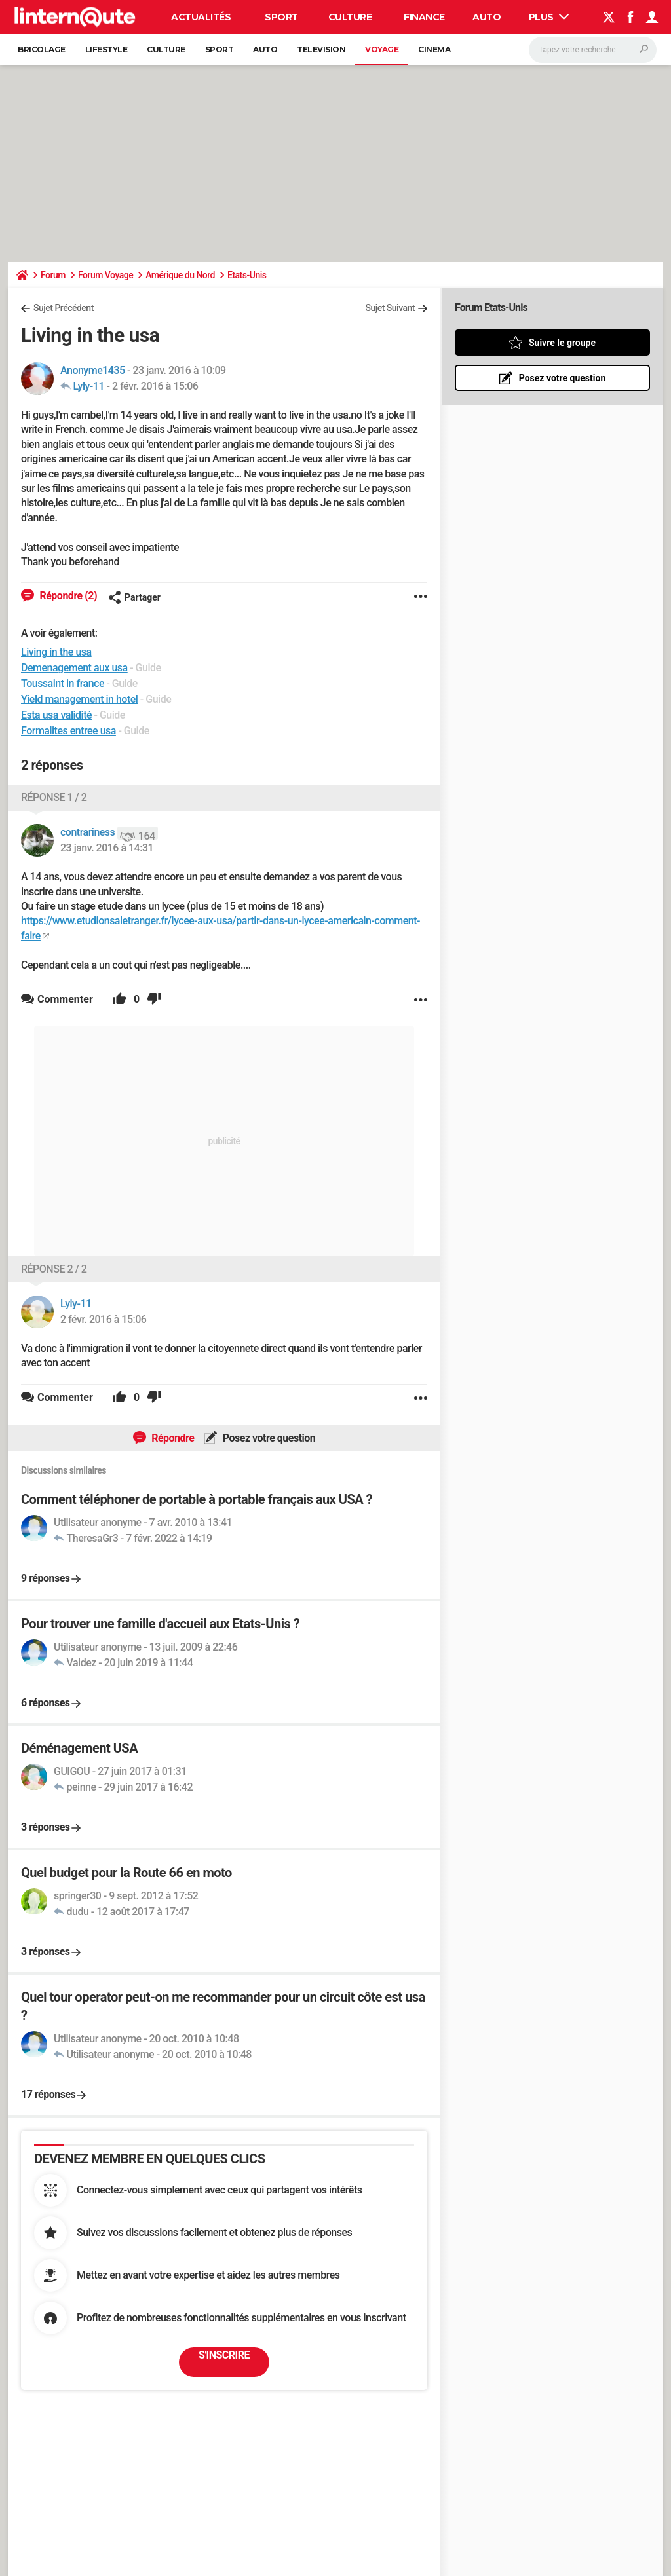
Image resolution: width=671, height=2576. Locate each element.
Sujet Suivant (390, 308)
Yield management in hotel (79, 699)
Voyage (381, 49)
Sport (281, 17)
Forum (53, 275)
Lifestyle (106, 49)
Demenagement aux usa (74, 668)
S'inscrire (224, 2355)
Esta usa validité (56, 715)
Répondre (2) (67, 595)
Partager (134, 597)
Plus (549, 17)
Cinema (434, 49)
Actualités (201, 17)
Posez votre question (267, 1438)
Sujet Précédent (63, 308)
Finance (424, 17)
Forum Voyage (105, 275)
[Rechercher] (593, 50)
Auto (486, 17)
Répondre (172, 1438)
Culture (350, 17)
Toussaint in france (62, 683)
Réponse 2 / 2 (53, 1269)
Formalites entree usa (68, 730)
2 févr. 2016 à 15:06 (155, 386)
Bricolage (42, 49)
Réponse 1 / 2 (53, 797)
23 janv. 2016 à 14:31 (106, 848)
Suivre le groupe (562, 342)
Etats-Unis (246, 275)
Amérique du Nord (180, 275)
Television (321, 49)
